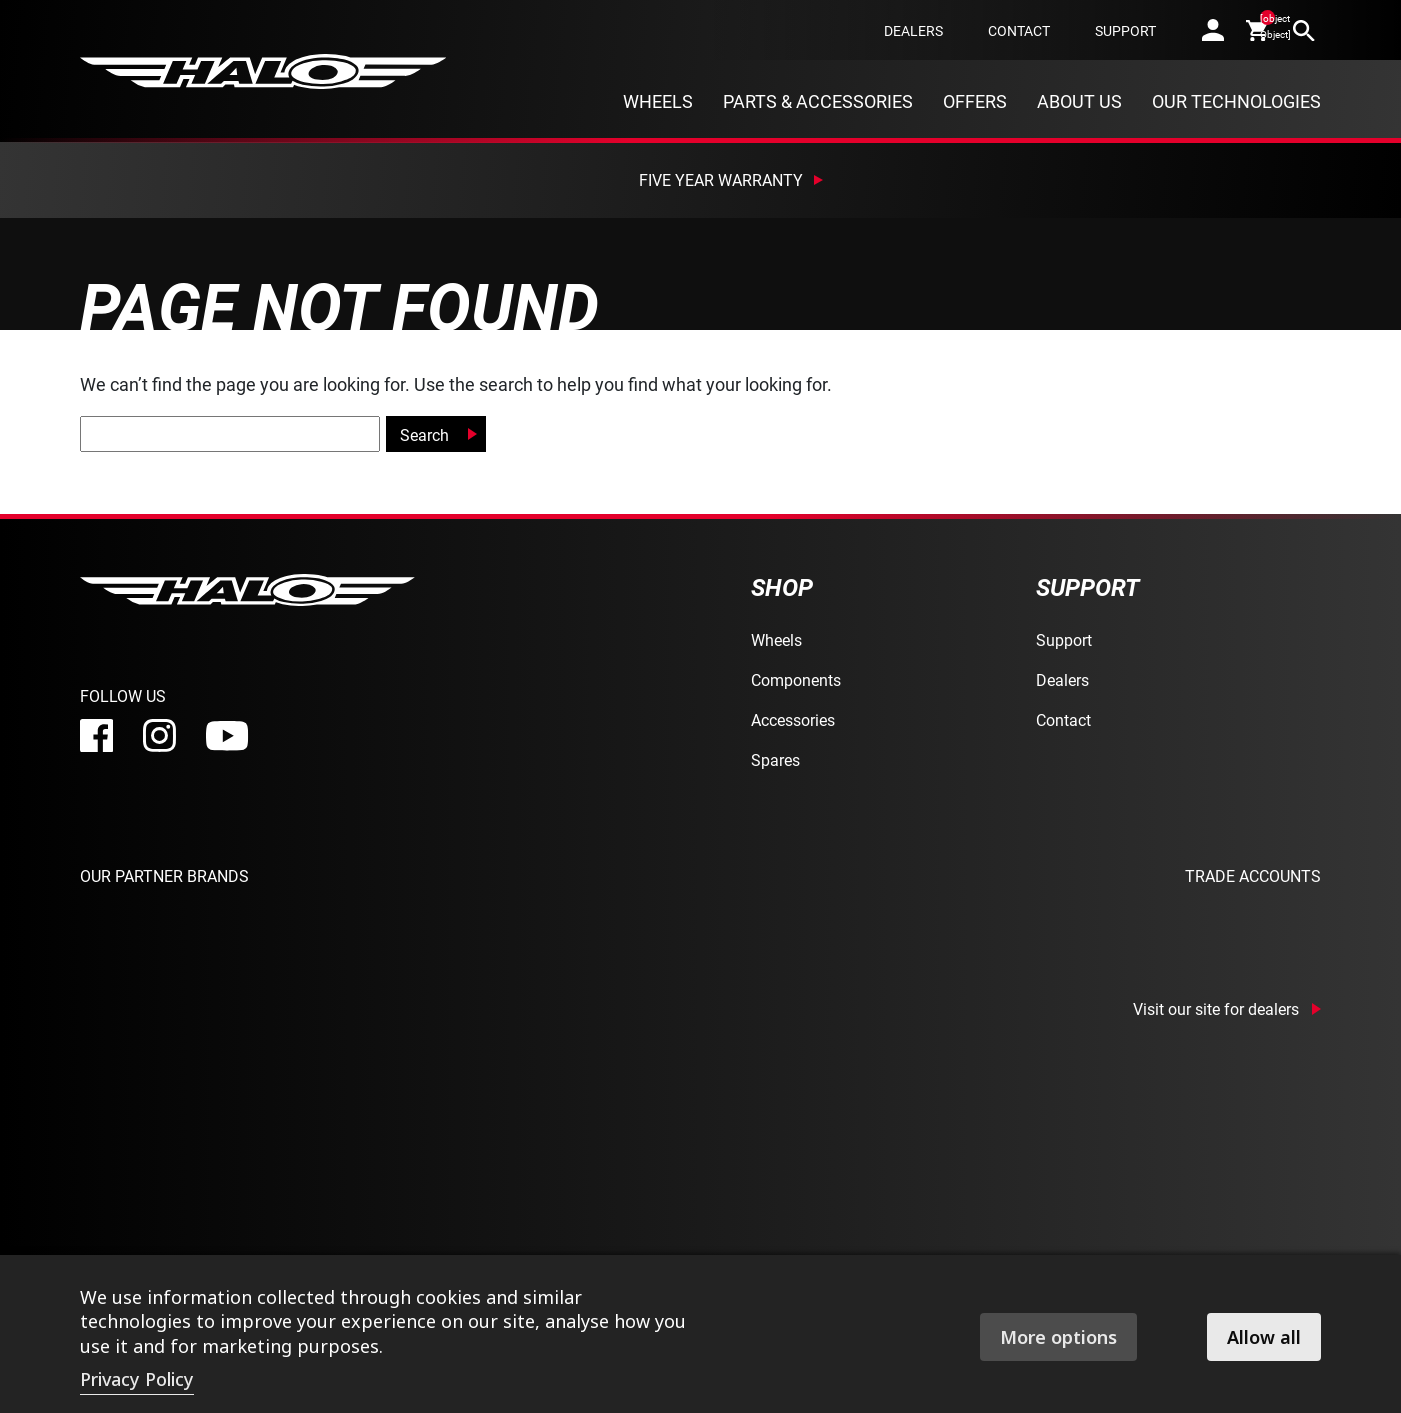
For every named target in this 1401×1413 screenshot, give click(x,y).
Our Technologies (1236, 101)
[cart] (1258, 30)
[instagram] (159, 735)
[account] (1213, 30)
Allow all (1264, 1337)
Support (1125, 30)
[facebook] (96, 735)
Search (424, 434)
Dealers (913, 30)
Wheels (658, 101)
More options (1058, 1337)
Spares (775, 759)
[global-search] (230, 434)
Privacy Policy (137, 1379)
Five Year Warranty (721, 179)
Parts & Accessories (818, 101)
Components (796, 679)
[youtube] (227, 736)
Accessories (793, 719)
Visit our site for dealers (1216, 1009)
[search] (1304, 30)
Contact (1019, 30)
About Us (1079, 101)
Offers (975, 101)
